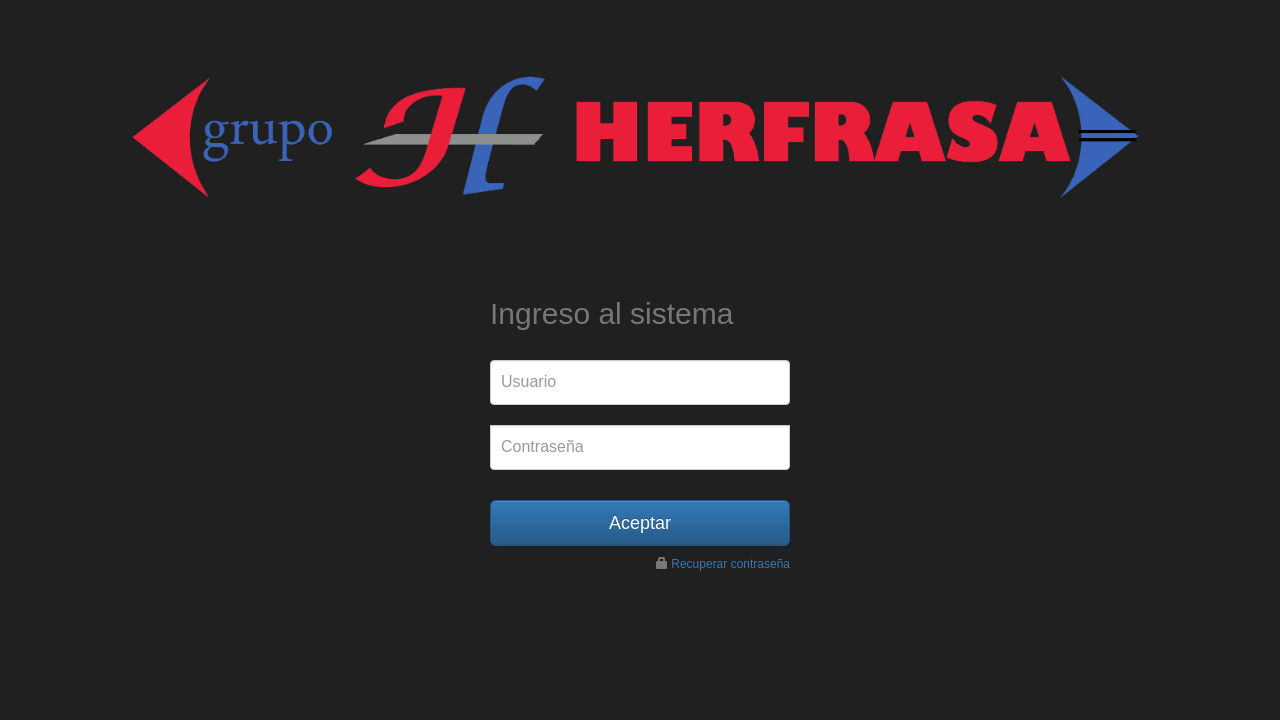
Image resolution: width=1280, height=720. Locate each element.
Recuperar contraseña (730, 564)
